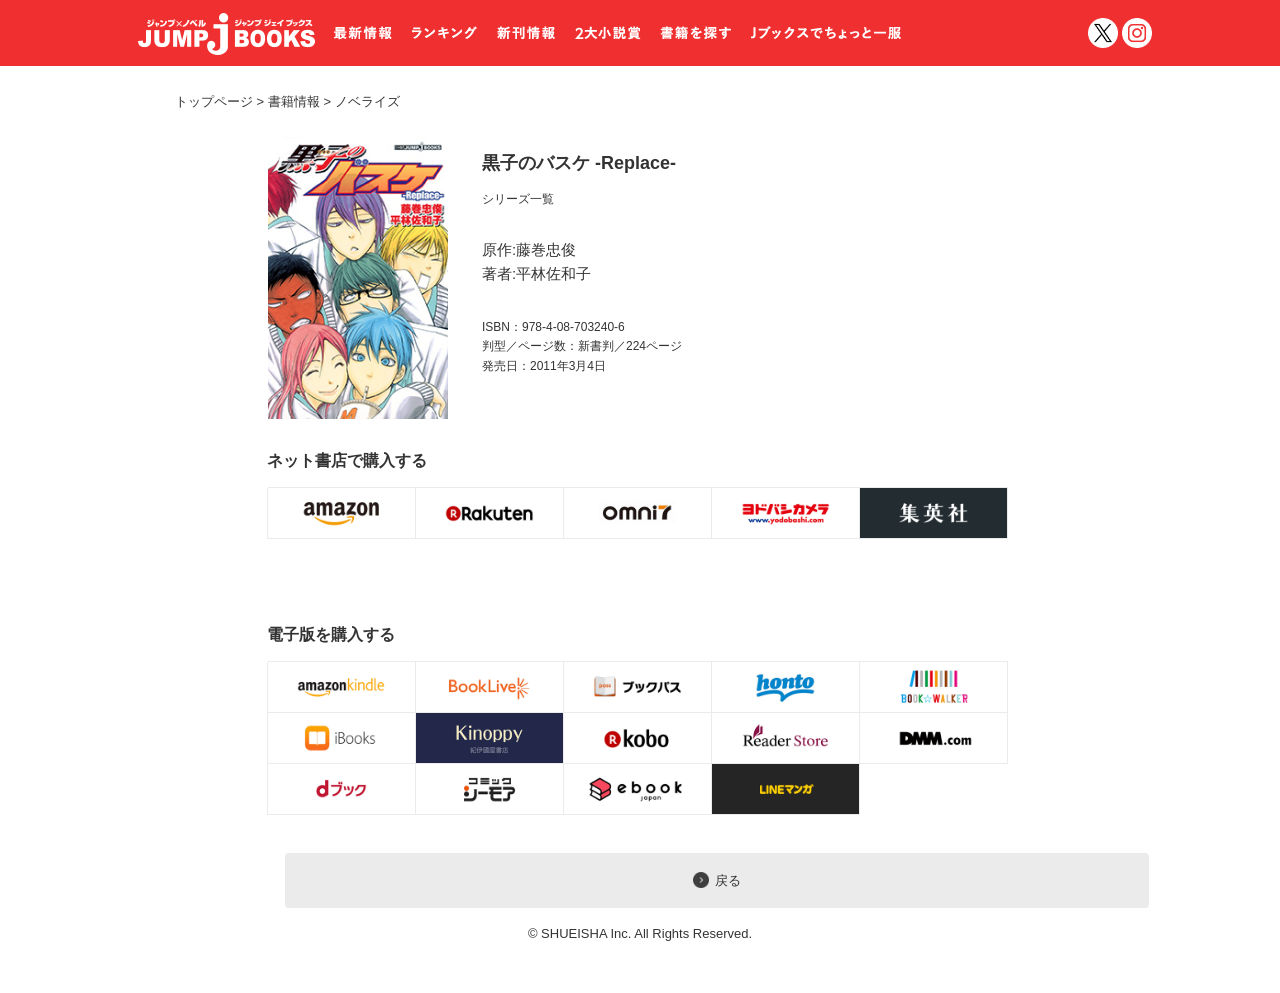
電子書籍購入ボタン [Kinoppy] (490, 738)
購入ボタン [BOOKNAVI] (934, 513)
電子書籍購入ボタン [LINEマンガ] (786, 789)
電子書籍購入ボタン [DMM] (934, 738)
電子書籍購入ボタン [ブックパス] (638, 687)
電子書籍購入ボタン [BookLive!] (490, 687)
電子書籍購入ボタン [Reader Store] (786, 738)
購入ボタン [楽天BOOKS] (490, 513)
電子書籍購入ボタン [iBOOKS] (342, 738)
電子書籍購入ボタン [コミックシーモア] (490, 789)
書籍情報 (294, 101)
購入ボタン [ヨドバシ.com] (786, 513)
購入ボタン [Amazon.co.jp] (342, 513)
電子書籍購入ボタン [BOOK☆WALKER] (934, 687)
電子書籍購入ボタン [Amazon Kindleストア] (342, 687)
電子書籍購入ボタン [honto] (786, 687)
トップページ (214, 101)
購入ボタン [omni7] (638, 513)
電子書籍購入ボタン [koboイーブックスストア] (638, 738)
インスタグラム (1137, 33)
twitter (1103, 33)
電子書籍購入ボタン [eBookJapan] (638, 789)
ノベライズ (360, 101)
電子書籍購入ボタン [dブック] (342, 789)
